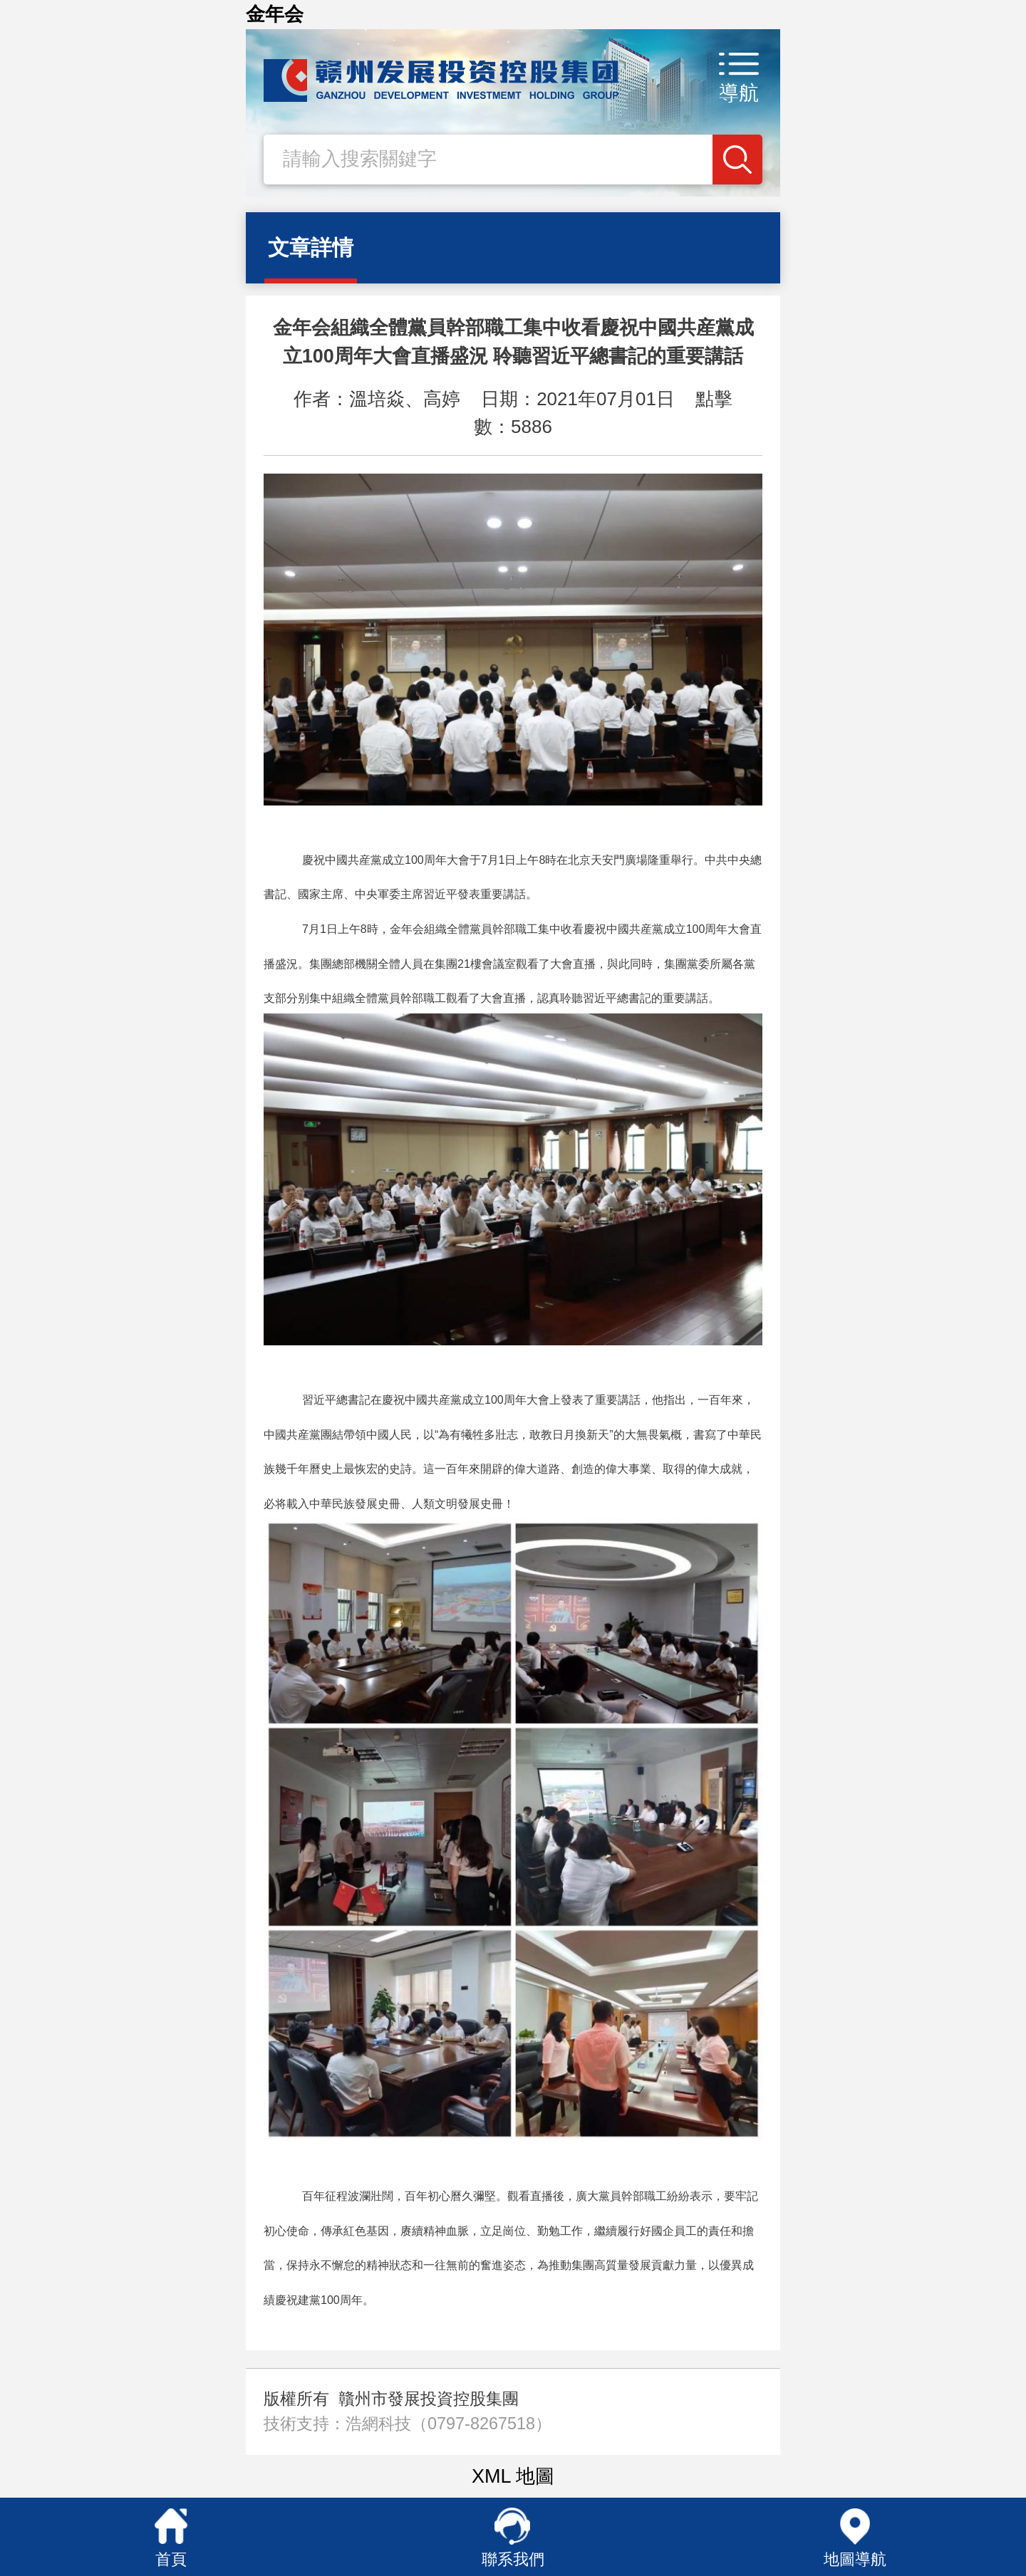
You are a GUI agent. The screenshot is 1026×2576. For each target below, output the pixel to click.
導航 (739, 93)
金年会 (275, 14)
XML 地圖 (513, 2476)
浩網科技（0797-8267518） (448, 2423)
